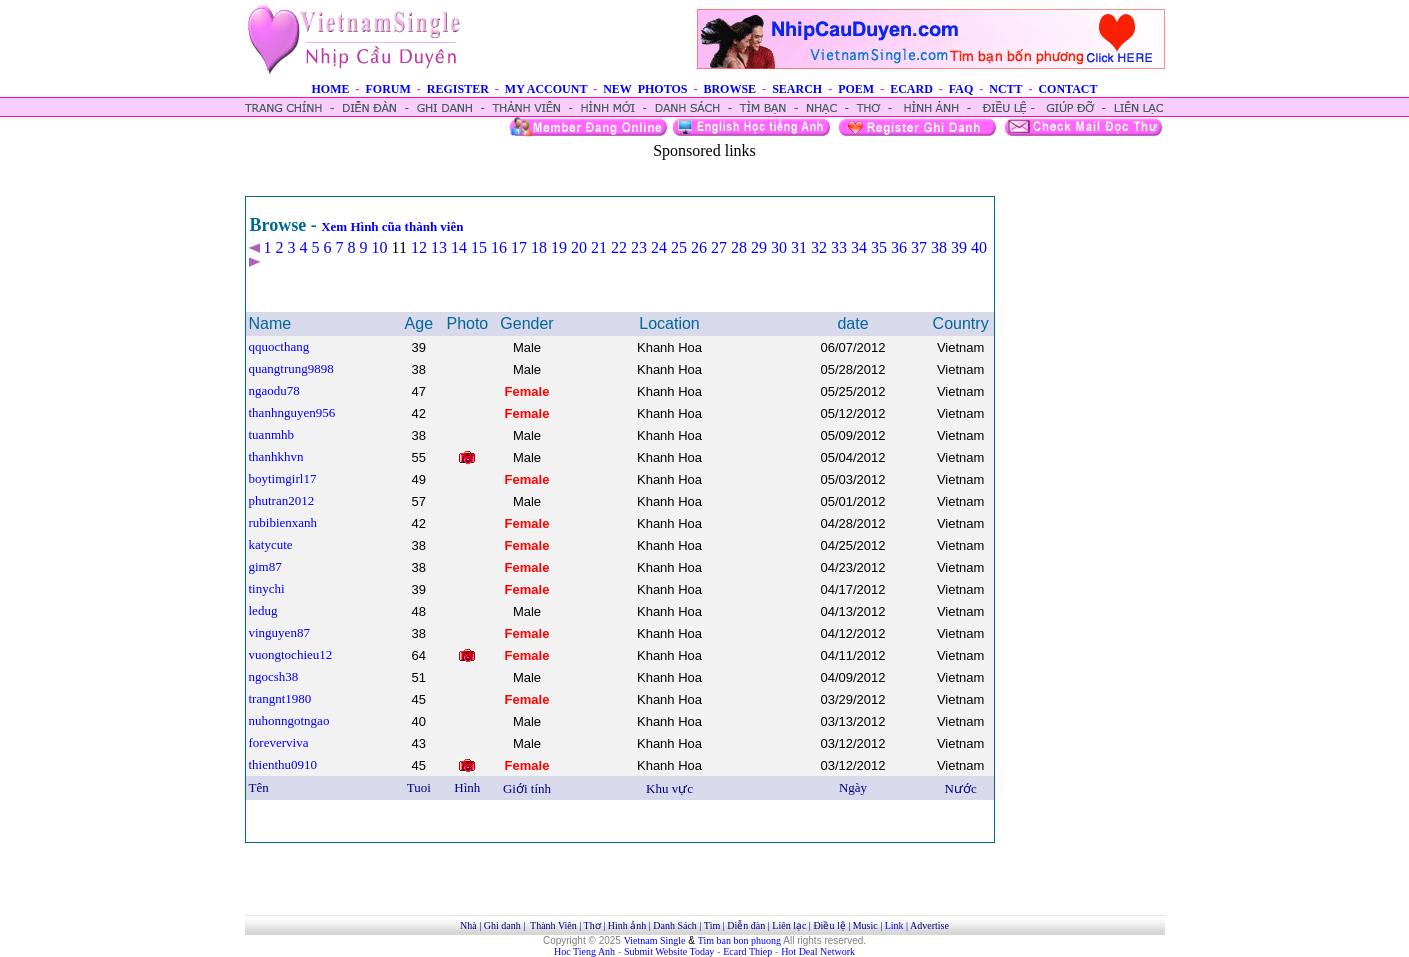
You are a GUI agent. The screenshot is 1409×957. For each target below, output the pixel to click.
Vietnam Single (655, 940)
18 (539, 247)
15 (479, 247)
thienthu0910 (283, 764)
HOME (330, 89)
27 (719, 247)
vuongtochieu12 (291, 654)
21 (599, 247)
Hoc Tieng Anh (584, 951)
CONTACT (1067, 89)
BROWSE (729, 89)
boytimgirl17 (283, 478)
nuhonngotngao (289, 720)
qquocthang (279, 346)
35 (879, 247)
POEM (856, 89)
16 (499, 247)
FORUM (387, 89)
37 (919, 247)
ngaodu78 (274, 390)
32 (819, 247)
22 (619, 247)
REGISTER (458, 89)
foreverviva (279, 742)
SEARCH (797, 89)
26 (699, 247)
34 (859, 247)
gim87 (265, 566)
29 (759, 247)
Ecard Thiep (747, 951)
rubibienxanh (283, 522)
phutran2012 (282, 500)
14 (459, 247)
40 (979, 247)
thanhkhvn (276, 456)
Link (894, 925)
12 (419, 247)
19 (559, 247)
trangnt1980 (280, 698)
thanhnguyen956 (292, 412)
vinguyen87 (279, 632)
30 (779, 247)
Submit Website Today (669, 951)
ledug (263, 610)
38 (939, 247)
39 (959, 247)
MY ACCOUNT (546, 89)
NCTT (1005, 89)
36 (899, 247)
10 (380, 247)
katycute (271, 544)
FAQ (961, 89)
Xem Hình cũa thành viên (392, 226)
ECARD (911, 89)
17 (519, 247)
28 (739, 247)
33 (839, 247)
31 (799, 247)
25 (679, 247)
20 (579, 247)
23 (639, 247)
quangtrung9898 (291, 368)
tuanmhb (272, 434)
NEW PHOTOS (645, 89)
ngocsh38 (274, 676)
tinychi (267, 588)
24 (659, 247)
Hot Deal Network (818, 951)
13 (439, 247)
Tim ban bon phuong (739, 940)
